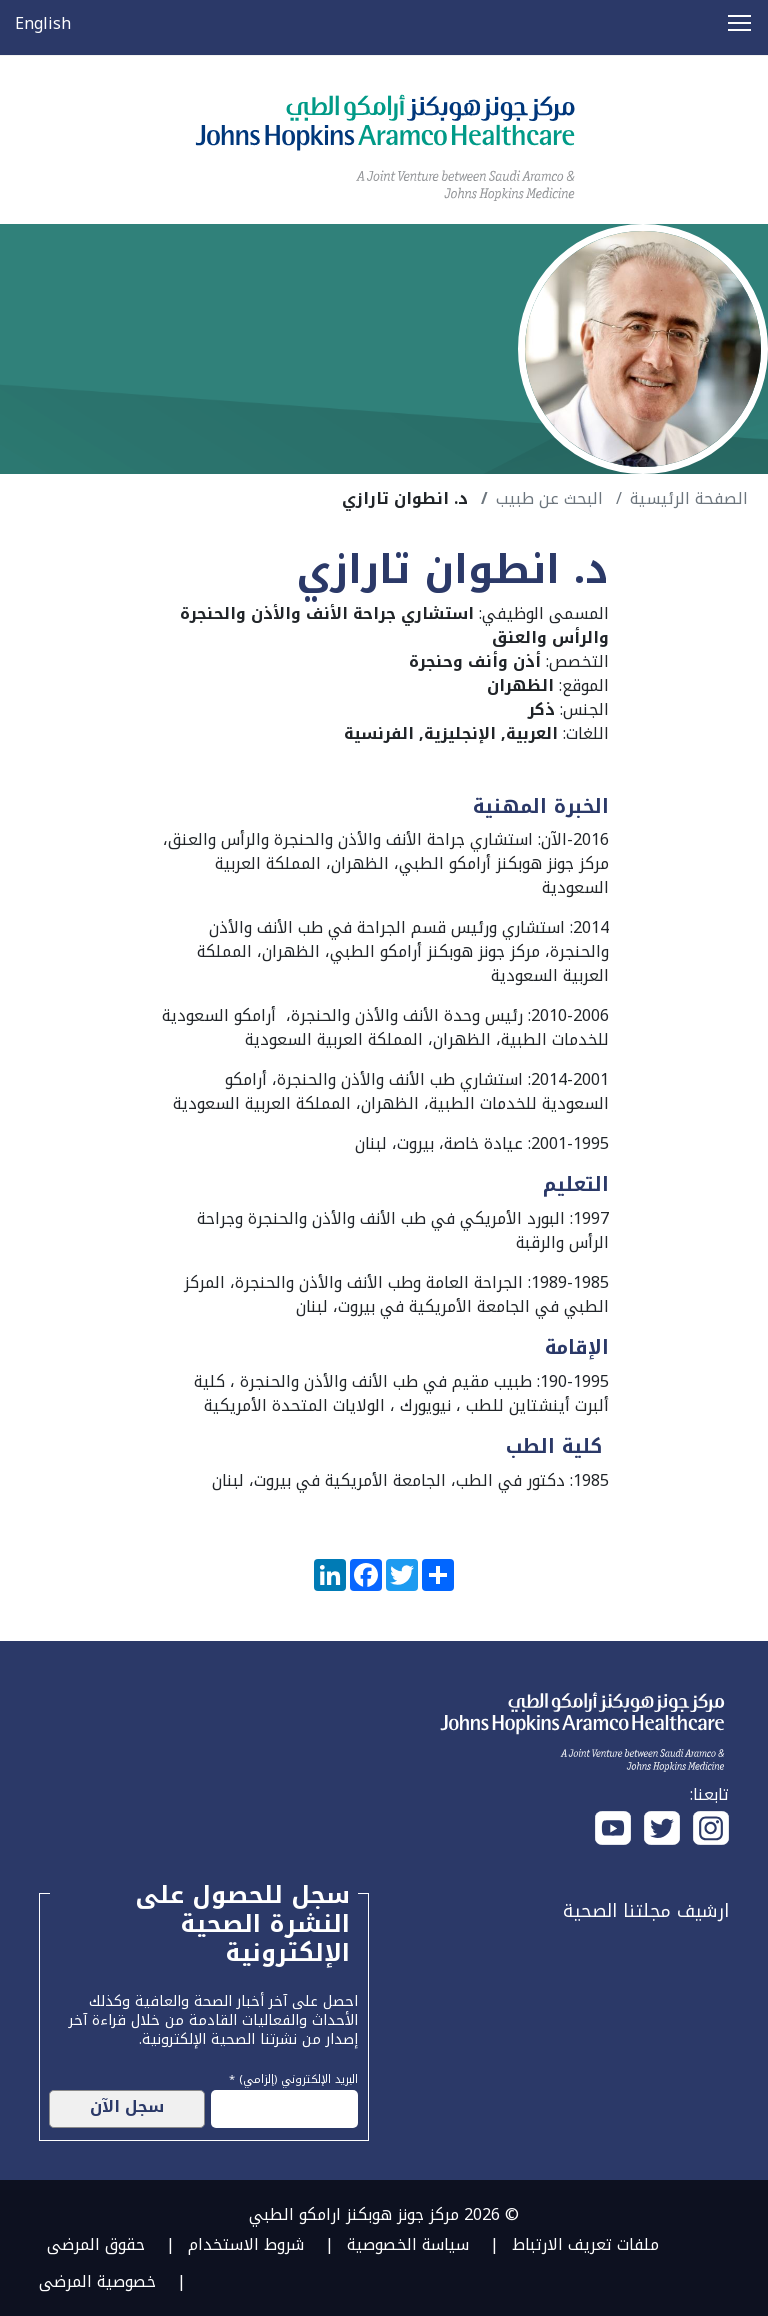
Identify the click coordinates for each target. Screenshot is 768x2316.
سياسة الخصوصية (408, 2244)
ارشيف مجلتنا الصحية (646, 1911)
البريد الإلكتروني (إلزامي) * (293, 2077)
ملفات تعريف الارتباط (585, 2244)
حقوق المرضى (96, 2244)
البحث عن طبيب (549, 498)
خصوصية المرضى (97, 2281)
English (43, 23)
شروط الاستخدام (246, 2244)
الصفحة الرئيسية (689, 498)
